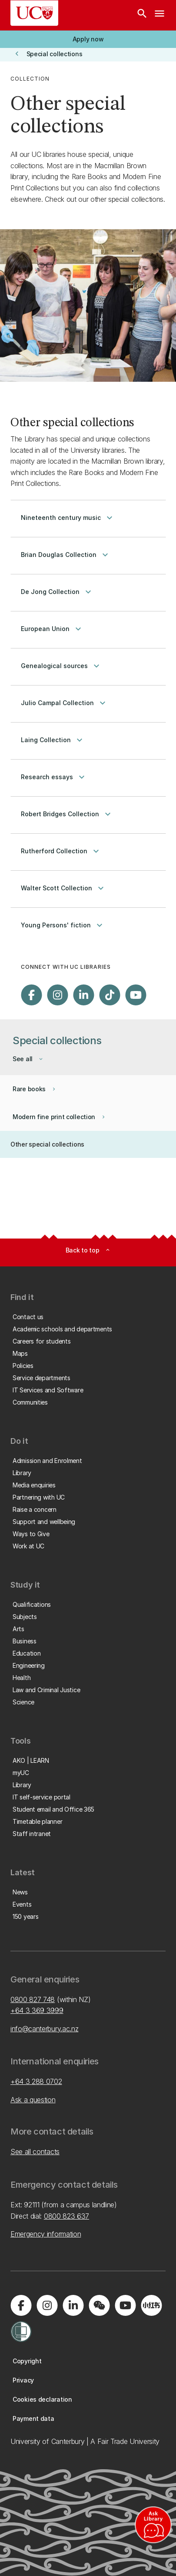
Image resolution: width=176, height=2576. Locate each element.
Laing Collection (53, 740)
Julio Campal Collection (64, 703)
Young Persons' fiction (63, 925)
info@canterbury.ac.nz (44, 2028)
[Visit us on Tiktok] (109, 994)
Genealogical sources (61, 666)
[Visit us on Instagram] (57, 994)
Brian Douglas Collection (65, 555)
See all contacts (35, 2151)
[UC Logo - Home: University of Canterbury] (34, 13)
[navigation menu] (159, 15)
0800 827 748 (32, 1999)
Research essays (54, 777)
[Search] (142, 15)
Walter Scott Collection (63, 888)
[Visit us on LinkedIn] (83, 994)
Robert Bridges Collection (67, 814)
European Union (52, 629)
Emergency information (45, 2234)
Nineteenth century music (68, 517)
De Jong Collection (57, 592)
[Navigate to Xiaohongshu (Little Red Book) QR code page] (151, 2305)
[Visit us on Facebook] (31, 994)
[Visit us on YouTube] (135, 994)
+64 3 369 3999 (36, 2010)
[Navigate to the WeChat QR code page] (99, 2305)
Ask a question (33, 2099)
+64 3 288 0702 (36, 2081)
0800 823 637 (66, 2216)
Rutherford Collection (61, 851)
